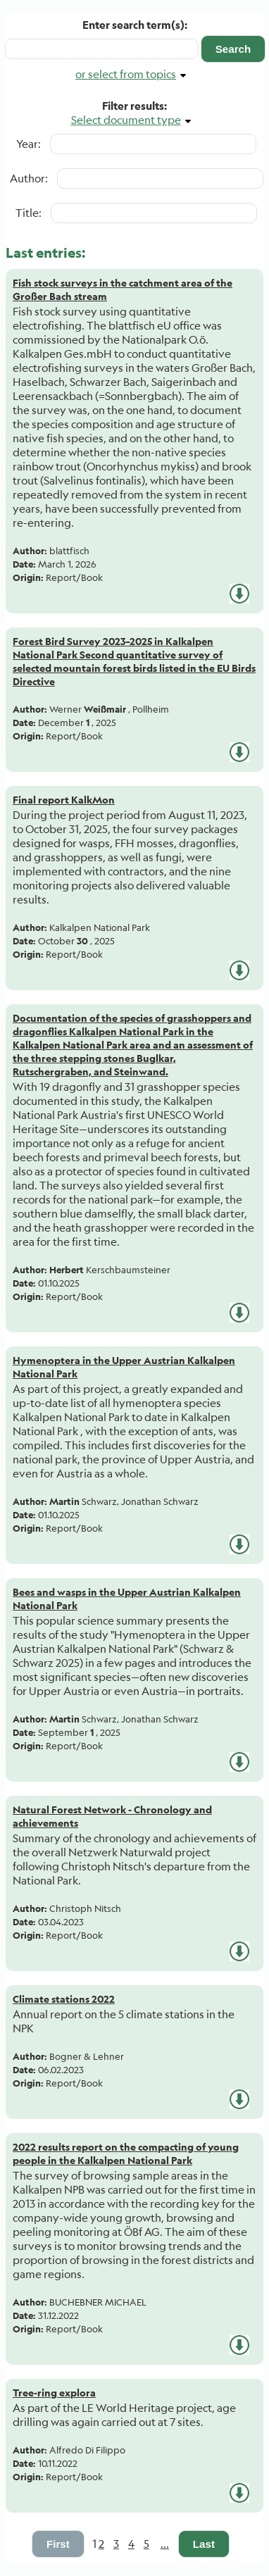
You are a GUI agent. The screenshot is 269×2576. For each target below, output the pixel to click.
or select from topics (125, 74)
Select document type (126, 120)
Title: (28, 213)
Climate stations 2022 (64, 1999)
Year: (28, 144)
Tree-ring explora (54, 2392)
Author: (29, 178)
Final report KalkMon (64, 799)
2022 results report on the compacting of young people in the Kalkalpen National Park (126, 2153)
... (165, 2544)
